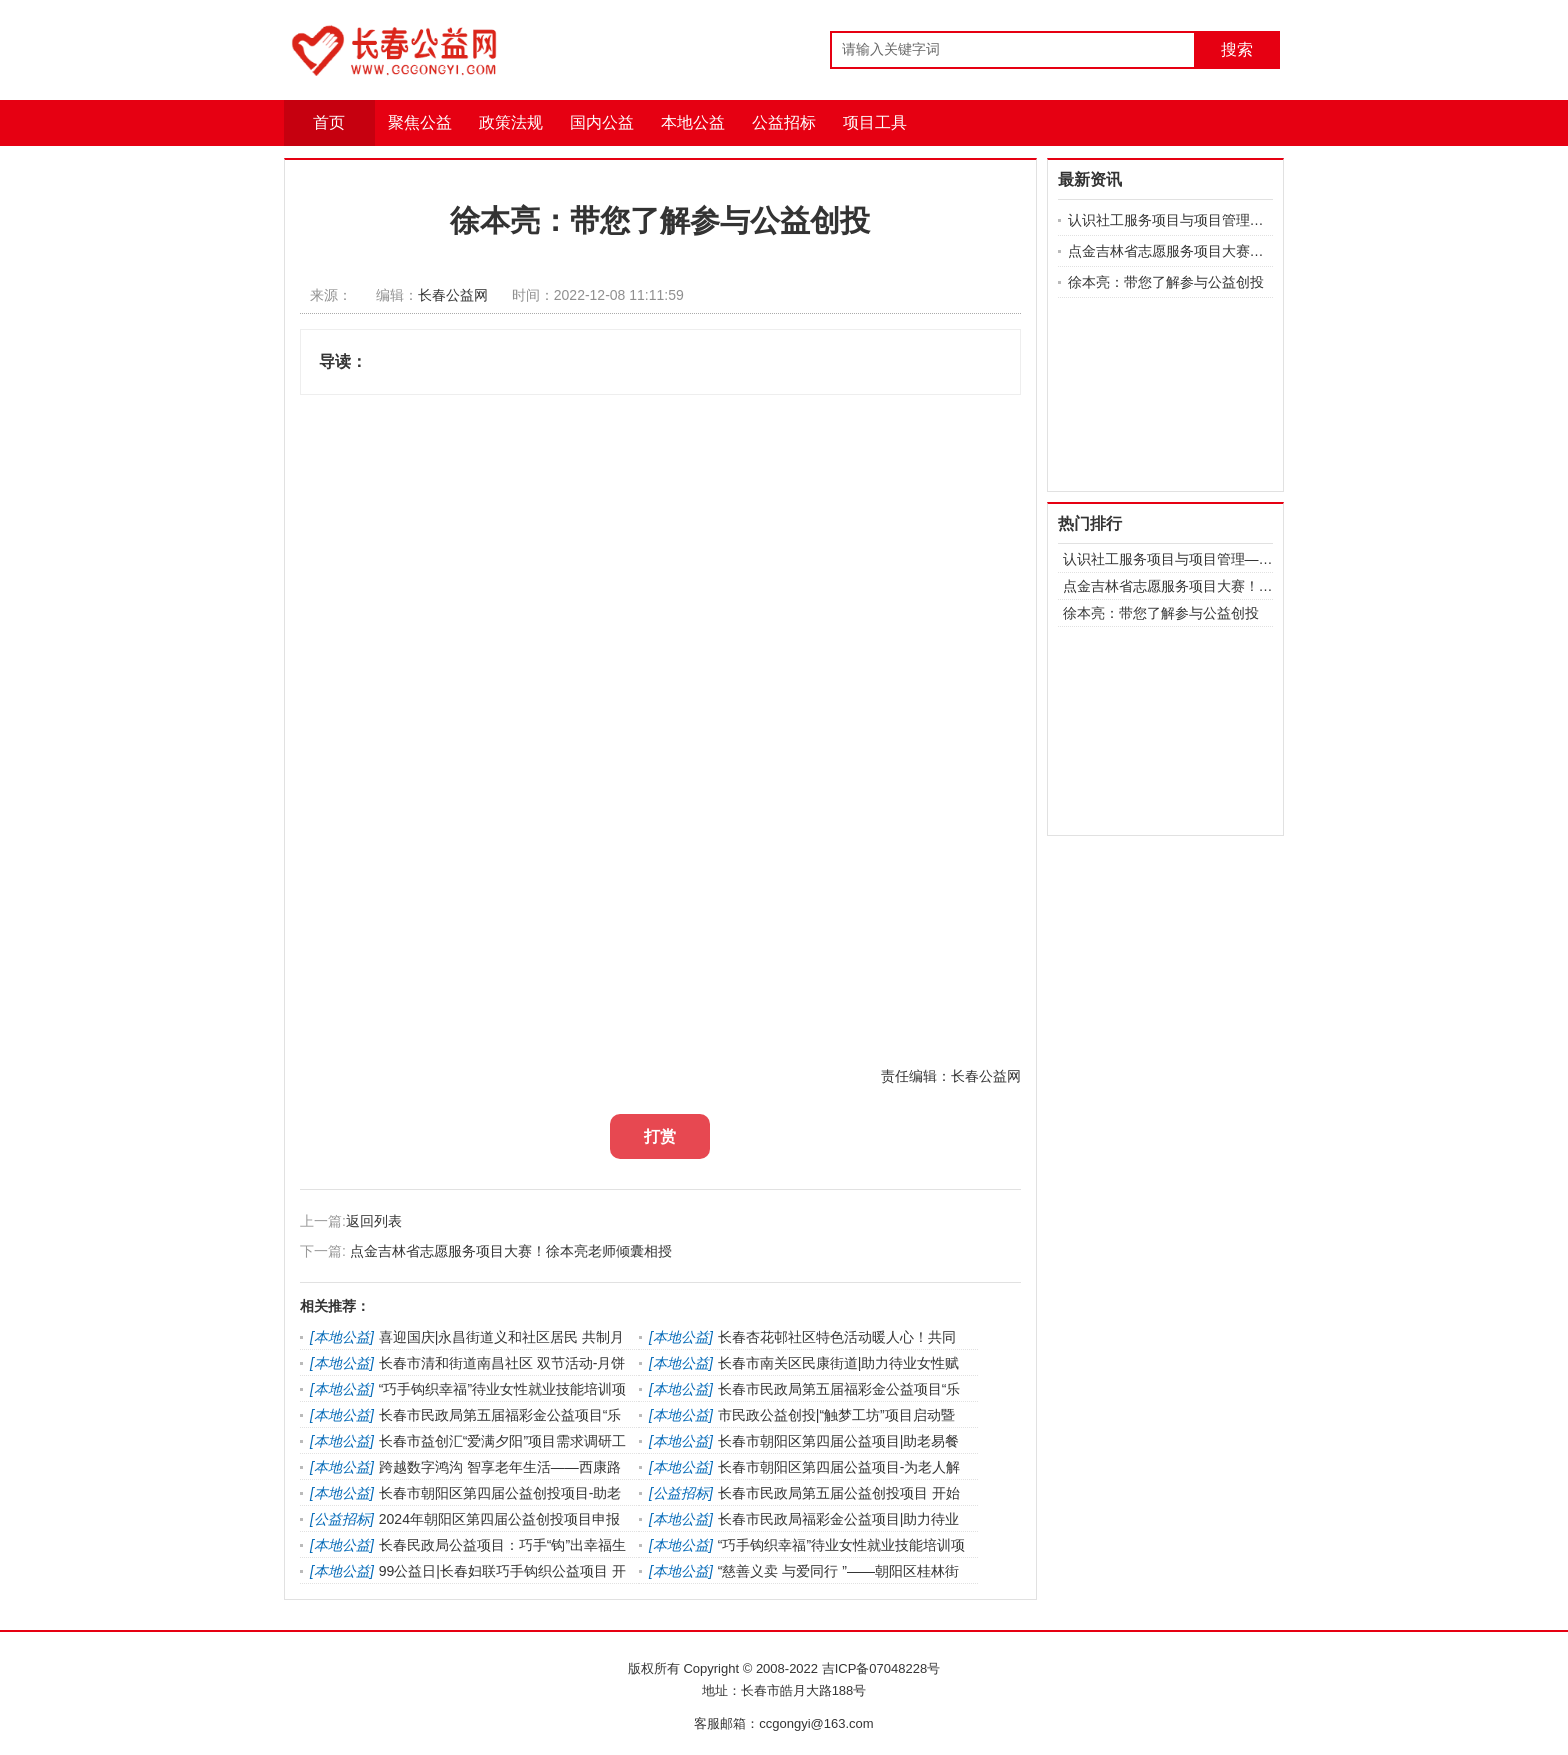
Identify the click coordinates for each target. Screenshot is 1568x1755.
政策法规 (511, 122)
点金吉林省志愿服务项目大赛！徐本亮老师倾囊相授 (511, 1251)
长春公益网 (453, 295)
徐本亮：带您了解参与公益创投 (1166, 282)
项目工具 (875, 122)
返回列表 (374, 1221)
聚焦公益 (420, 122)
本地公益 (693, 122)
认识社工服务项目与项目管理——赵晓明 (1171, 220)
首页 (329, 122)
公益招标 (784, 122)
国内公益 (602, 122)
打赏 (660, 1136)
